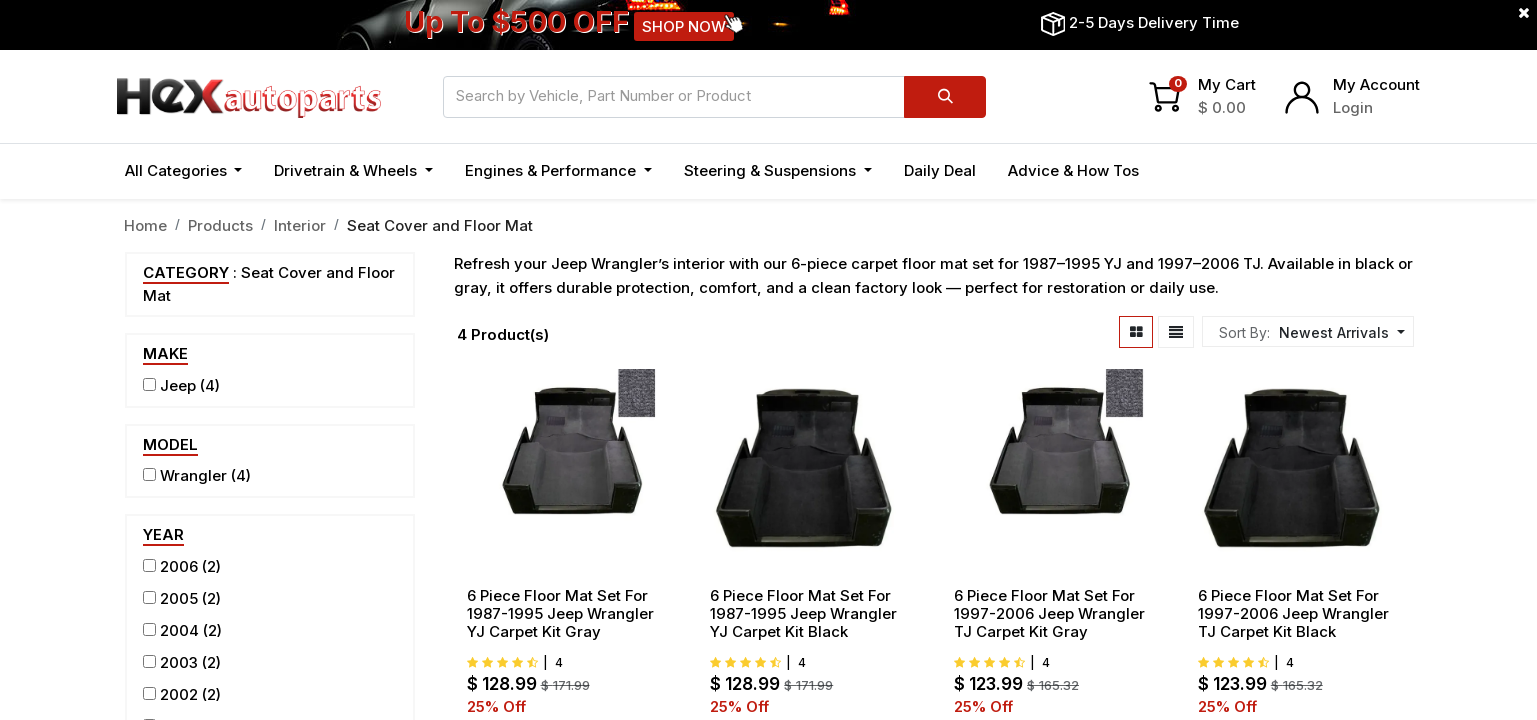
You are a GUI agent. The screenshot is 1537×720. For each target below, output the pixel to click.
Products (220, 225)
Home (145, 225)
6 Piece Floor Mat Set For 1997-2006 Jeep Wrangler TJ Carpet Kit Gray (1049, 614)
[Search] (944, 97)
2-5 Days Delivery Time (1154, 22)
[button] (1339, 332)
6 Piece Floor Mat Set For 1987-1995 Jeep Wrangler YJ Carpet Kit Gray (560, 614)
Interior (300, 225)
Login (1353, 107)
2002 (179, 694)
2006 (179, 566)
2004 (179, 630)
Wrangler (193, 475)
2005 (179, 598)
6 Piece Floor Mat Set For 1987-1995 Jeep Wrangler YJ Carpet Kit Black (803, 614)
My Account (1376, 84)
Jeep (178, 385)
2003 (179, 662)
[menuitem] (940, 171)
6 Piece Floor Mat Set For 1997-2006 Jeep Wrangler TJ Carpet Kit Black (1293, 614)
